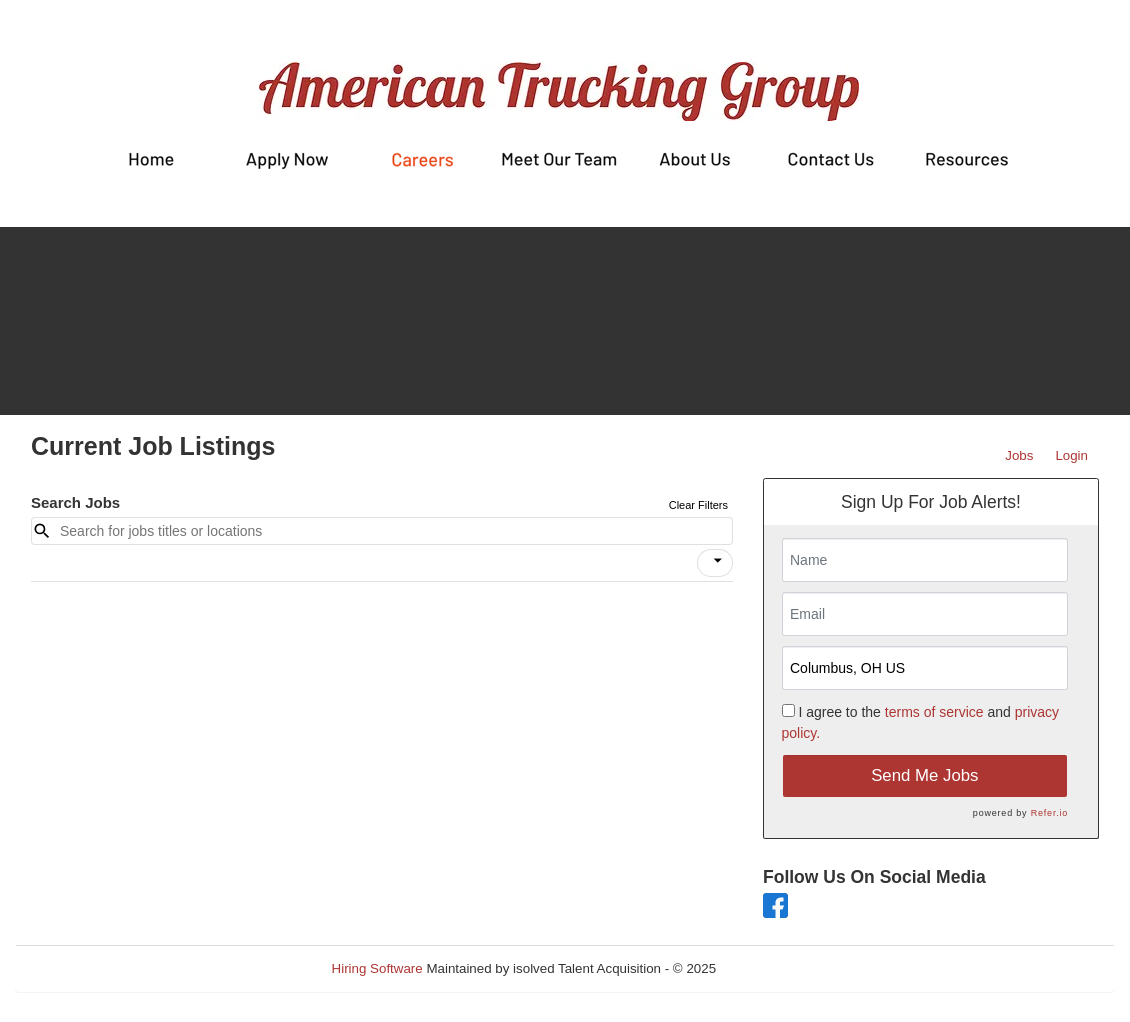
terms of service (934, 712)
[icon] (718, 561)
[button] (715, 563)
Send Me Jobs (924, 775)
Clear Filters (698, 505)
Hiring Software (377, 968)
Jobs (1019, 455)
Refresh (775, 968)
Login (1071, 455)
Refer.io (1049, 813)
